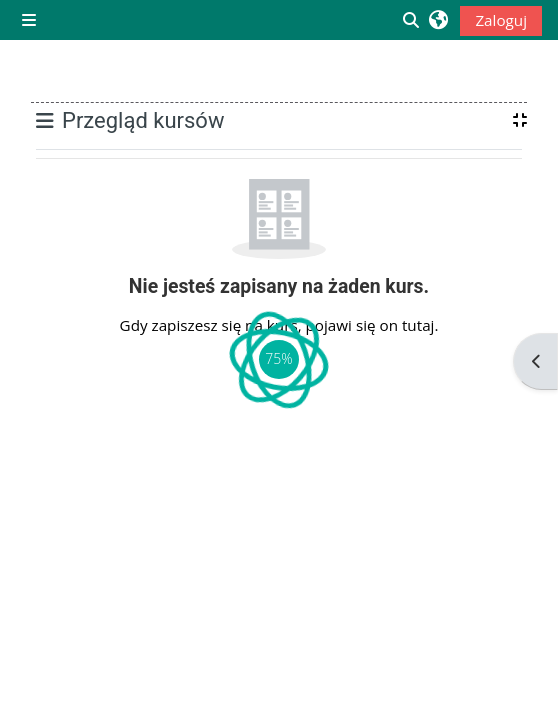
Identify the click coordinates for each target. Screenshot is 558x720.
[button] (439, 20)
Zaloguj (501, 20)
